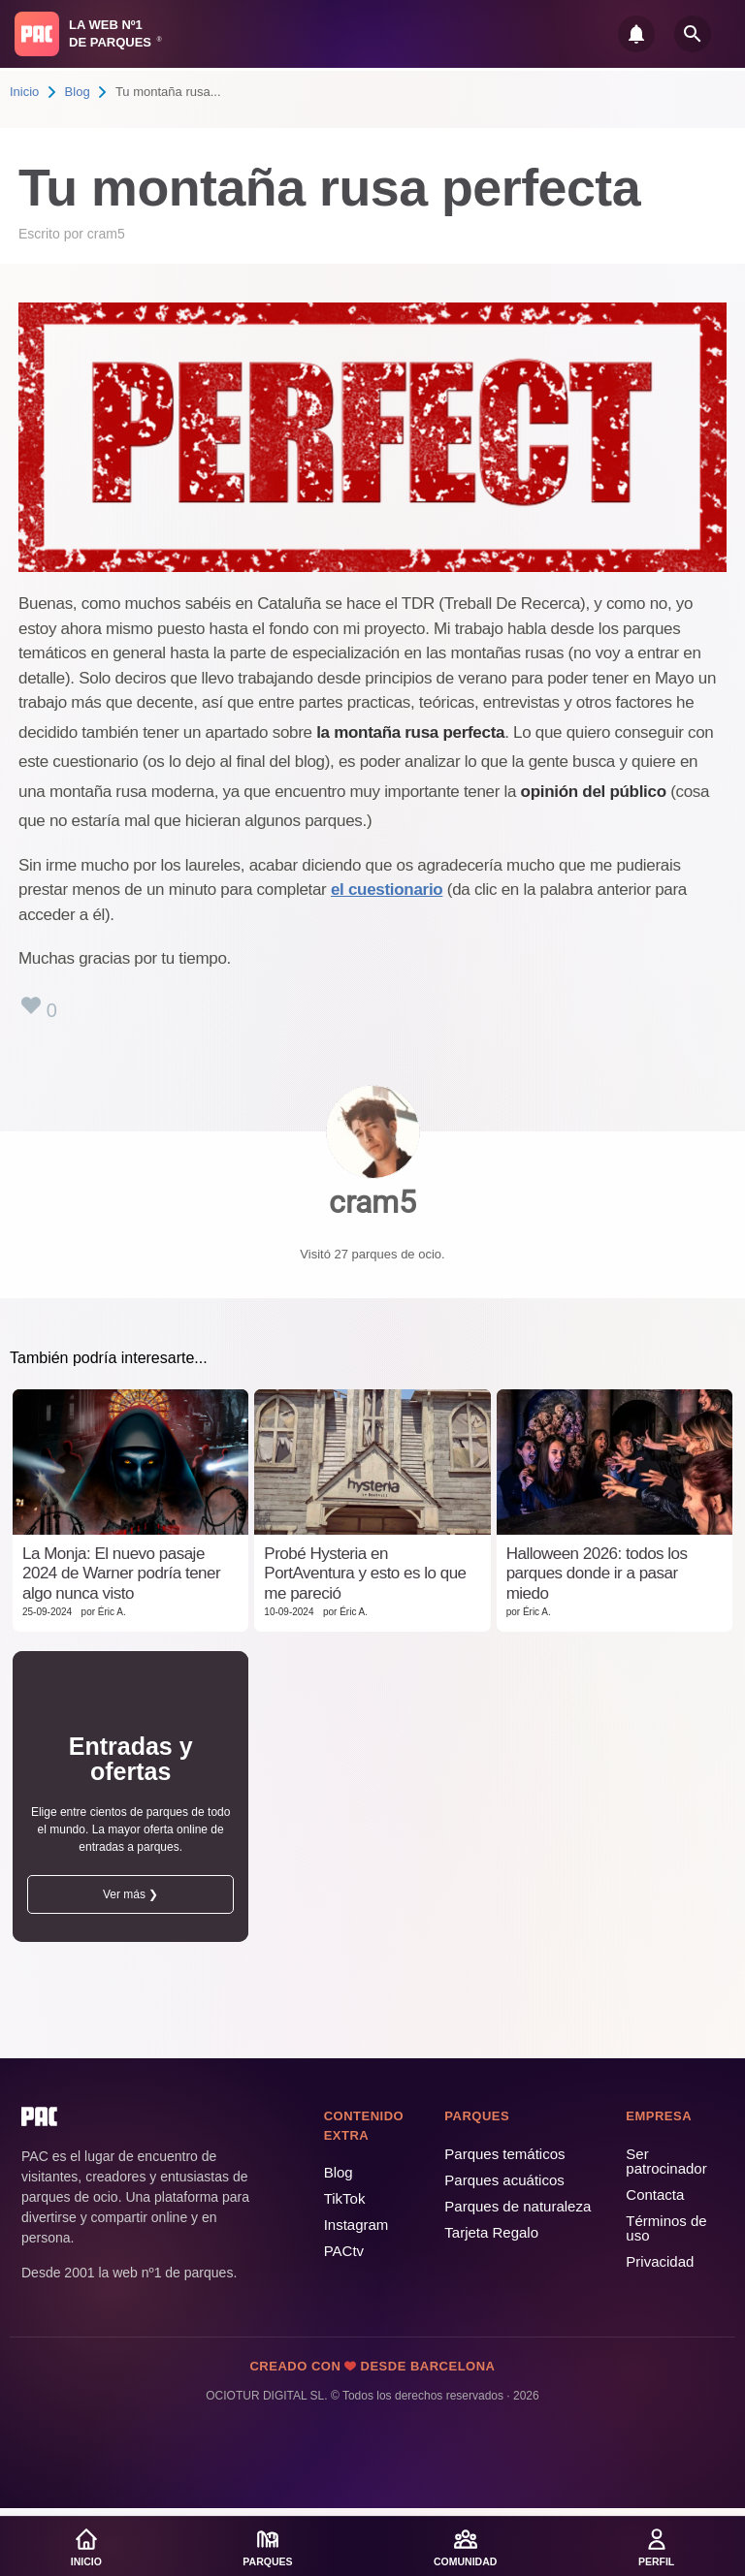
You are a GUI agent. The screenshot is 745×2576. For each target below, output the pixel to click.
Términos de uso (666, 2227)
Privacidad (660, 2261)
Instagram (356, 2224)
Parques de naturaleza (517, 2206)
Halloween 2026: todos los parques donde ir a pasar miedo (597, 1573)
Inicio (24, 91)
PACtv (344, 2250)
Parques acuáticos (504, 2180)
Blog (77, 91)
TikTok (345, 2198)
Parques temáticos (504, 2154)
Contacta (655, 2194)
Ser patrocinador (666, 2161)
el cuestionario (386, 889)
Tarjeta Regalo (491, 2232)
